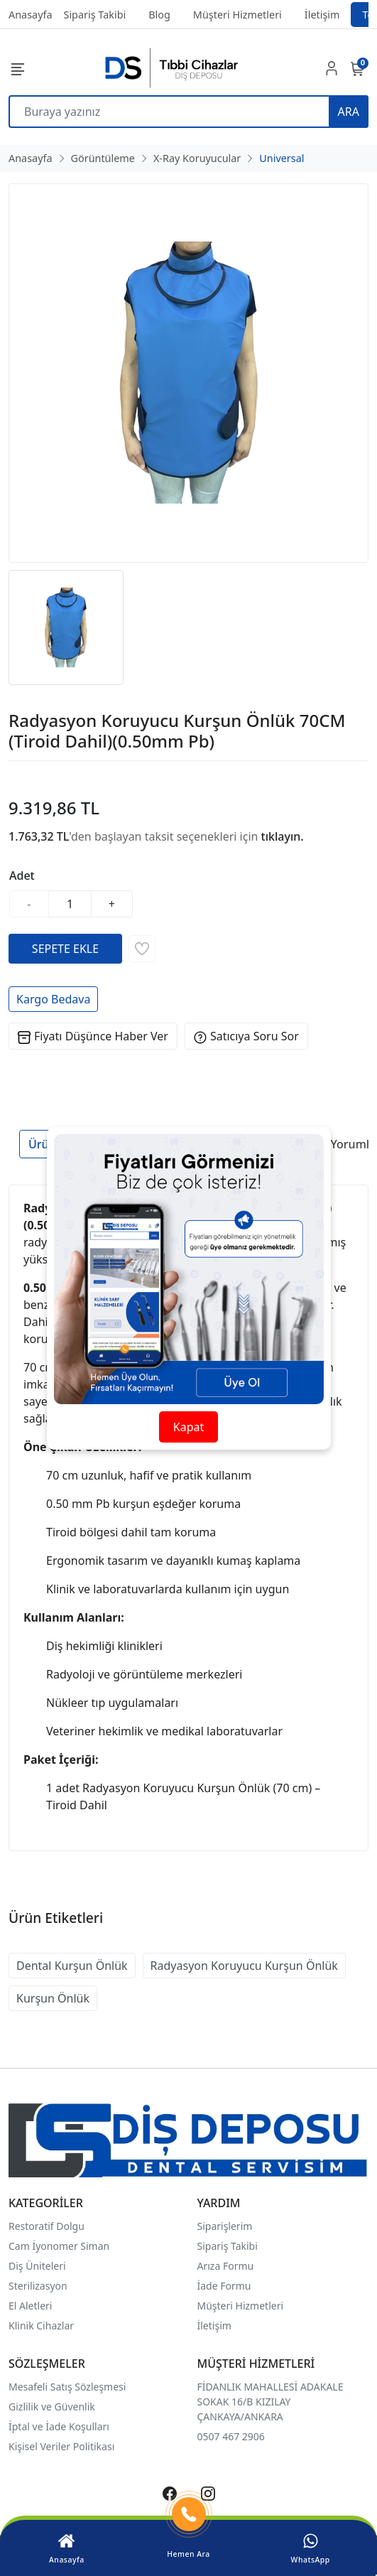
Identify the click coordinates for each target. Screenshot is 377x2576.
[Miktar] (70, 903)
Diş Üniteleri (37, 2266)
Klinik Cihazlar (41, 2325)
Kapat (188, 1427)
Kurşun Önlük (52, 1998)
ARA (348, 111)
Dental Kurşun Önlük (72, 1965)
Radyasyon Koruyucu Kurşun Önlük (244, 1965)
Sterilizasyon (38, 2285)
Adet (22, 875)
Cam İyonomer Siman (59, 2246)
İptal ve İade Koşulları (59, 2426)
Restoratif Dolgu (46, 2226)
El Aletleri (30, 2305)
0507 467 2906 (231, 2436)
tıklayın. (282, 836)
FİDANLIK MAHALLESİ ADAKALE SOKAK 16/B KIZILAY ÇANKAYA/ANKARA (270, 2401)
